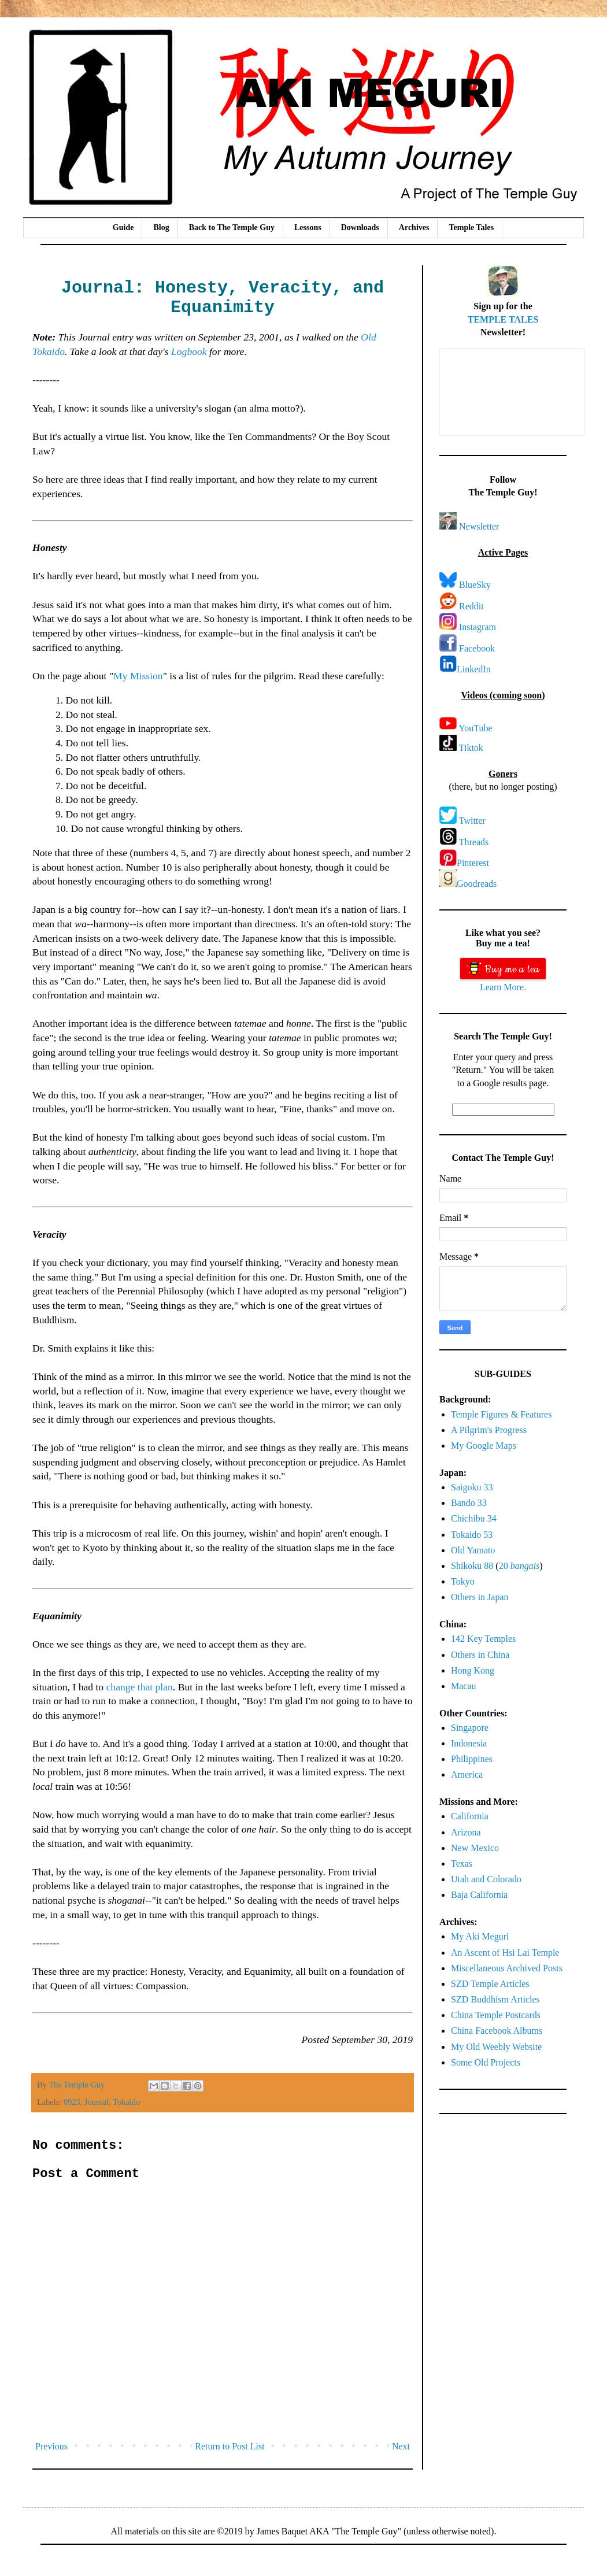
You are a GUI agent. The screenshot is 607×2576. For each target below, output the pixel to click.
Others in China (480, 1655)
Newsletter (479, 526)
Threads (474, 842)
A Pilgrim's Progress (489, 1430)
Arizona (466, 1832)
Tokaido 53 (472, 1534)
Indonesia (469, 1743)
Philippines (472, 1759)
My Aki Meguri (480, 1936)
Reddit (471, 606)
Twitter (472, 821)
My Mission (138, 676)
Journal (96, 2102)
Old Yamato (473, 1550)
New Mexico (475, 1848)
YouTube (475, 728)
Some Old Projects (485, 2062)
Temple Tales (471, 227)
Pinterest (473, 863)
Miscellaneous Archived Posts (506, 1968)
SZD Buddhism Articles (495, 1999)
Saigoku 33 (472, 1487)
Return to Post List (229, 2446)
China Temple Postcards (496, 2015)
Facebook (477, 648)
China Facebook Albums (496, 2030)
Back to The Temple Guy (232, 227)
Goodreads (477, 884)
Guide (123, 227)
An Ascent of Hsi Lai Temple (505, 1952)
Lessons (307, 227)
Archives (414, 227)
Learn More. (503, 987)
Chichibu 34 (474, 1518)
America (467, 1774)
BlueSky (475, 585)
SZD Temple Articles (490, 1984)
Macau (463, 1686)
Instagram (477, 627)
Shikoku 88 (472, 1566)
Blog (161, 227)
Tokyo (463, 1581)
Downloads (360, 227)
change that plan (139, 1687)
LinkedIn (474, 669)
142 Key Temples (483, 1639)
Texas (461, 1863)
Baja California (479, 1895)
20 (519, 1566)
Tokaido (126, 2102)
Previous (51, 2446)
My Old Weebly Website (496, 2047)
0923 (72, 2102)
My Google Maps (483, 1445)
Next (401, 2446)
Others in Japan (480, 1597)
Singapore (469, 1728)
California (469, 1816)
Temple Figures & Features (501, 1414)
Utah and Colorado (486, 1879)
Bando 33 (469, 1503)
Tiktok (471, 748)
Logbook (189, 351)
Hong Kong (472, 1670)
